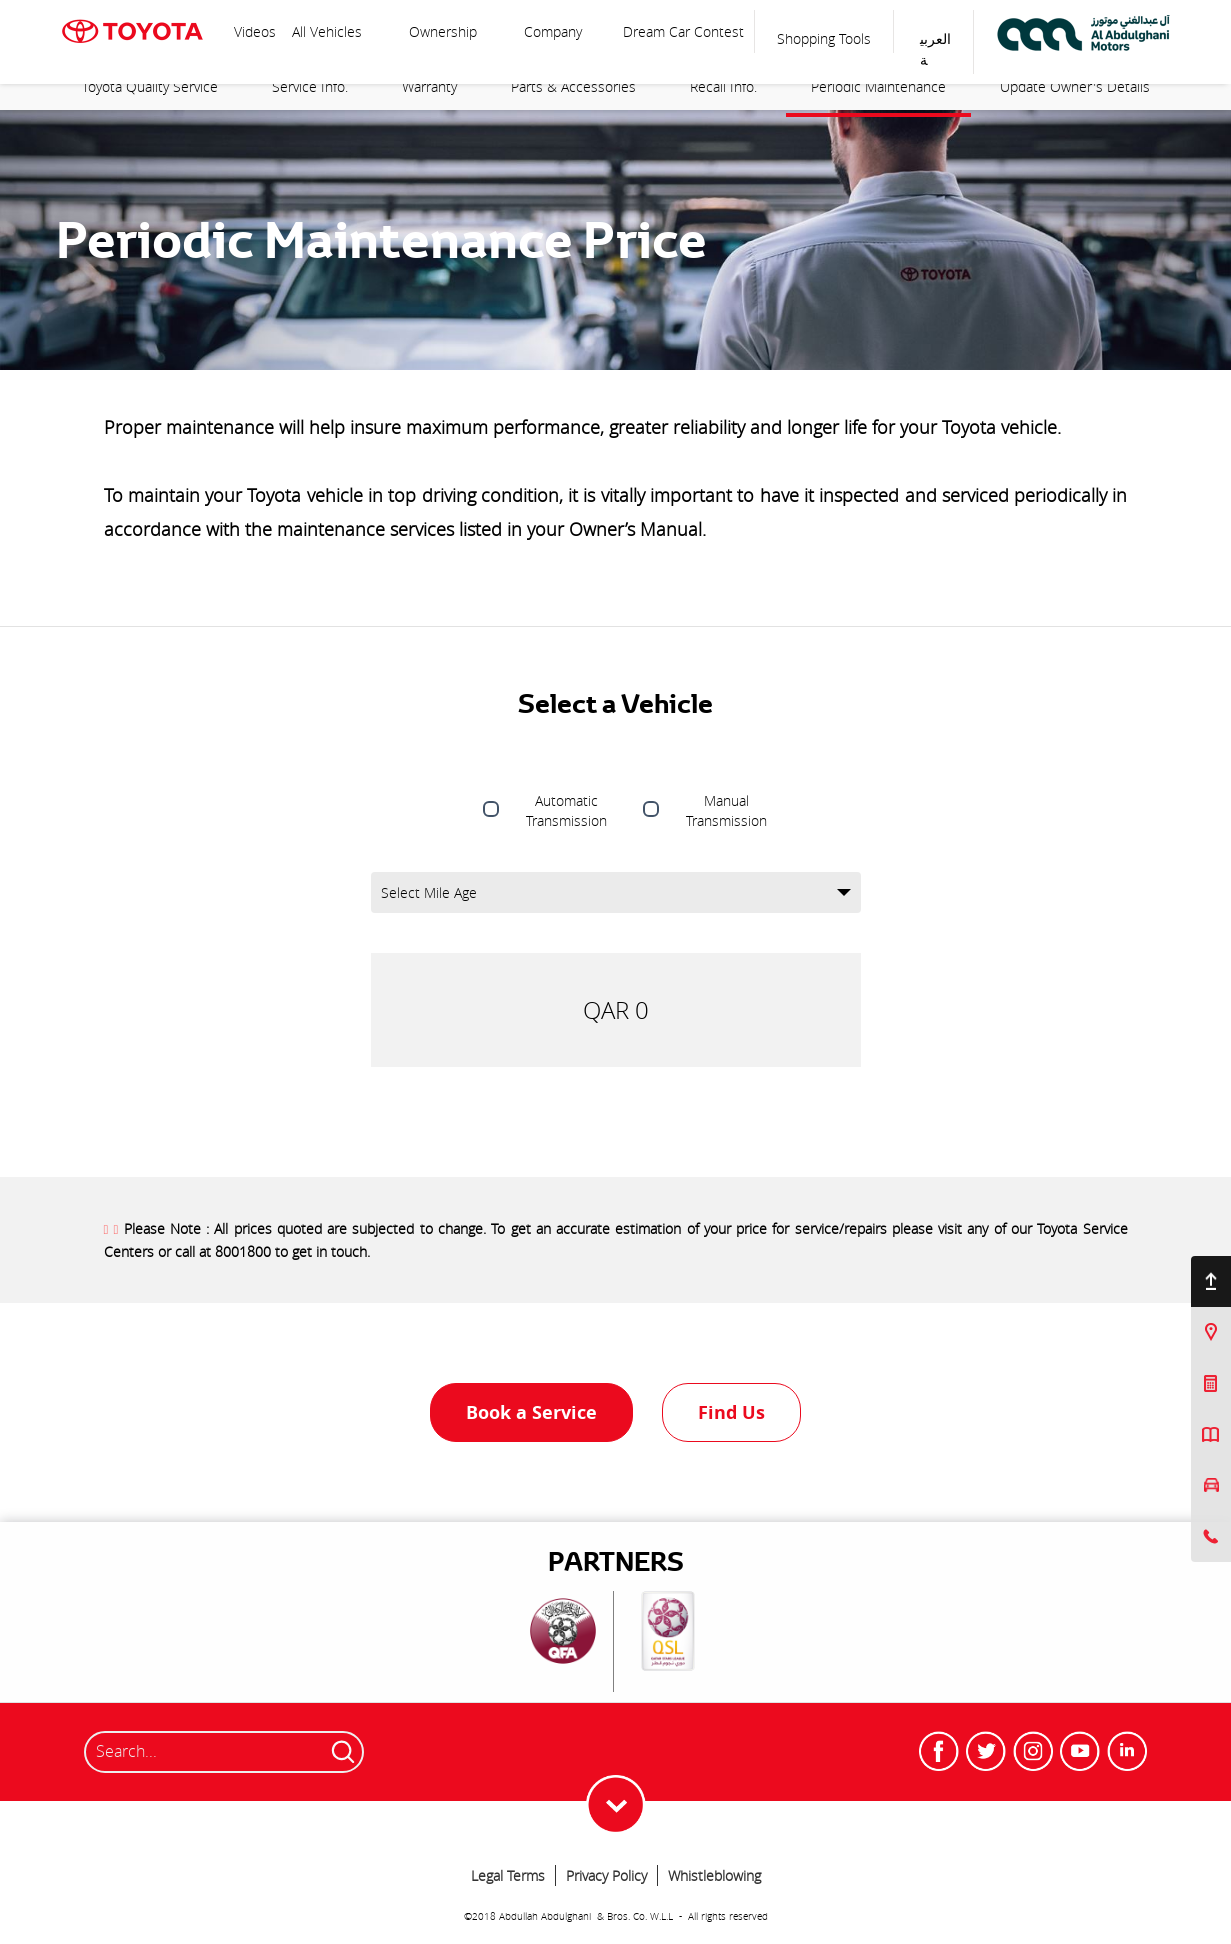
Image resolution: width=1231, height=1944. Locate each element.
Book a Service (531, 1412)
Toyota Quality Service (150, 86)
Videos (255, 31)
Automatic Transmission (566, 810)
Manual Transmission (726, 810)
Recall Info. (723, 86)
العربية (935, 49)
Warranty (429, 86)
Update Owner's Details (1075, 86)
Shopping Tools (824, 38)
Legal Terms (508, 1875)
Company (553, 31)
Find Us (731, 1412)
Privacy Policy (606, 1875)
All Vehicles (329, 31)
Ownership (443, 31)
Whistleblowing (714, 1875)
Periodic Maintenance (878, 86)
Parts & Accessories (573, 86)
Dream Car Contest (683, 31)
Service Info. (310, 86)
